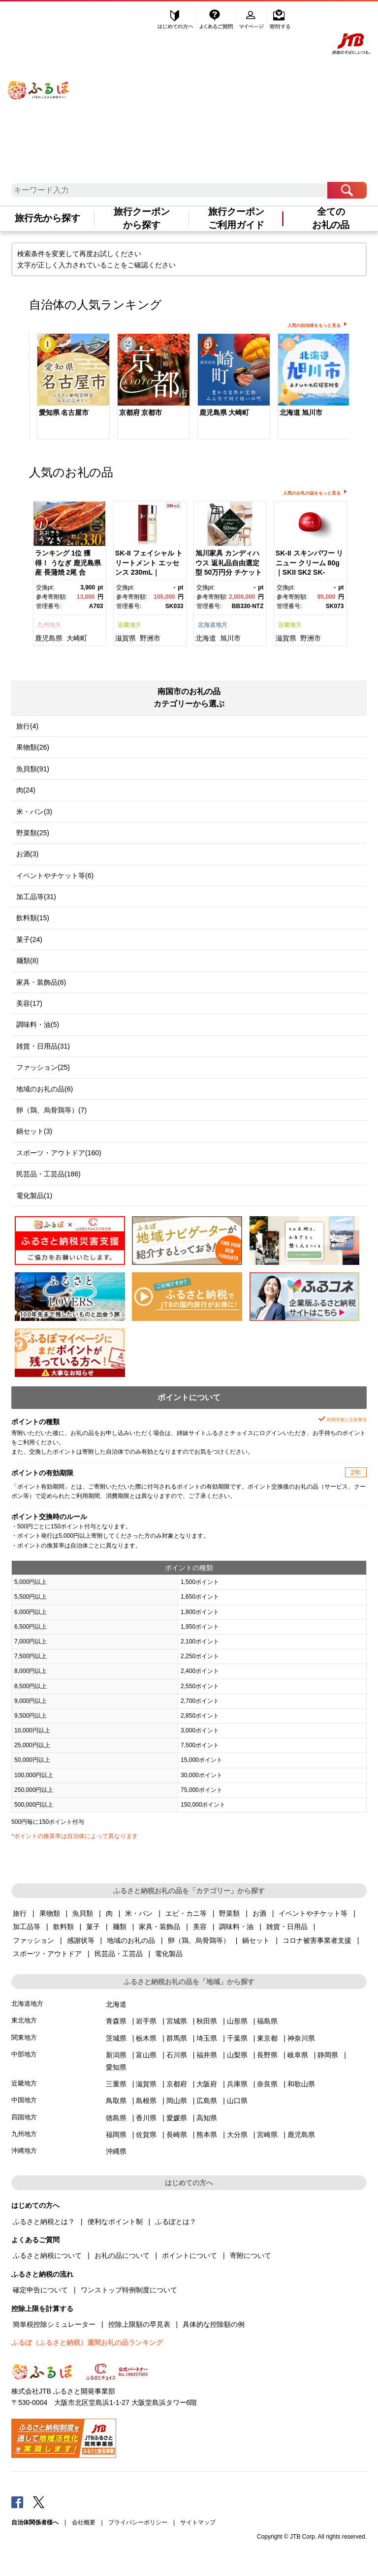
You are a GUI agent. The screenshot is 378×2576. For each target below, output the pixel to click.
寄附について (250, 2255)
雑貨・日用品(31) (43, 1046)
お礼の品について (122, 2255)
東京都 (267, 2038)
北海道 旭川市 (301, 412)
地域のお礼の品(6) (44, 1089)
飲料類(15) (32, 918)
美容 (200, 1927)
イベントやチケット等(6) (55, 875)
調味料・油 (236, 1927)
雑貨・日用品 (287, 1927)
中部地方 (24, 2054)
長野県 (267, 2055)
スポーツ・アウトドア (47, 1954)
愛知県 (116, 2067)
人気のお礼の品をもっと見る (312, 493)
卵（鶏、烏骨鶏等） (199, 1940)
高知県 (206, 2118)
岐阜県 (297, 2055)
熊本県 (206, 2134)
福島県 (267, 2021)
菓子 (93, 1927)
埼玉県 (206, 2038)
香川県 (146, 2118)
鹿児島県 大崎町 (224, 412)
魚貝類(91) (32, 769)
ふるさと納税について (47, 2255)
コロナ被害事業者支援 (317, 1940)
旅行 (20, 1913)
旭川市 (230, 638)
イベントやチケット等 (313, 1913)
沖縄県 (116, 2151)
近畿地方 (129, 624)
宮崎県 (267, 2134)
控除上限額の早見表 (139, 2324)
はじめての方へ (176, 18)
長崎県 (176, 2134)
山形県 (237, 2021)
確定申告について (40, 2290)
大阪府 (206, 2084)
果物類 (49, 1913)
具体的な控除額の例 (214, 2324)
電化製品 (169, 1954)
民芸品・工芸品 (118, 1954)
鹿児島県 (49, 638)
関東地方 (24, 2037)
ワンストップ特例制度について (129, 2290)
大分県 (237, 2134)
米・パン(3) (34, 812)
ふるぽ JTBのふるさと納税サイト (38, 81)
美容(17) (29, 1003)
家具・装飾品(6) (41, 982)
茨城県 (116, 2038)
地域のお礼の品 (131, 1940)
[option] (69, 387)
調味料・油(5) (37, 1024)
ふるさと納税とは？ (44, 2221)
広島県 (206, 2101)
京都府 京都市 (140, 412)
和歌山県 (301, 2084)
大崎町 (76, 638)
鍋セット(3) (34, 1131)
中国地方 (24, 2100)
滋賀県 (125, 638)
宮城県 (176, 2021)
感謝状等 (80, 1940)
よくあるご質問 (217, 18)
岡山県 (176, 2101)
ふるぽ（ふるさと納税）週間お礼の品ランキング (87, 2342)
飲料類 (63, 1927)
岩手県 (146, 2021)
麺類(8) (27, 961)
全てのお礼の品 (330, 218)
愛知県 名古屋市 (64, 412)
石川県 (176, 2055)
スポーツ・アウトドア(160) (58, 1153)
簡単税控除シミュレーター (54, 2324)
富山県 (146, 2055)
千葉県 (237, 2038)
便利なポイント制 (115, 2221)
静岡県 (327, 2055)
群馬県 (176, 2038)
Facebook (17, 2501)
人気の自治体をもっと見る (314, 325)
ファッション (33, 1940)
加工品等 (26, 1927)
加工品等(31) (36, 897)
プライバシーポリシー (137, 2522)
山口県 (237, 2101)
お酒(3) (27, 854)
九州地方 (49, 624)
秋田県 (206, 2021)
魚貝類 (82, 1913)
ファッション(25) (43, 1067)
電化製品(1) (34, 1196)
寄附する (279, 18)
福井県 (206, 2055)
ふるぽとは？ (175, 2221)
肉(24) (25, 790)
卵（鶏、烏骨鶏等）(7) (51, 1110)
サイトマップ (198, 2522)
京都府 (176, 2084)
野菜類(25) (32, 833)
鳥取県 (116, 2101)
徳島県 (116, 2118)
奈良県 (267, 2084)
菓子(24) (29, 939)
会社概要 (83, 2522)
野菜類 (229, 1913)
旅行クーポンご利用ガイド (236, 218)
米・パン (139, 1913)
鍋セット (256, 1940)
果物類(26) (32, 747)
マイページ (252, 18)
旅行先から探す (47, 218)
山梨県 (237, 2055)
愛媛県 (176, 2118)
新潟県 (116, 2055)
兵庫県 (237, 2084)
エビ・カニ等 (186, 1913)
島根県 (146, 2101)
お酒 (259, 1913)
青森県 (116, 2021)
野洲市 (150, 638)
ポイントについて (189, 2255)
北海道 (205, 638)
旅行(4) (27, 726)
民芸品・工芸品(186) (48, 1174)
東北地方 (24, 2020)
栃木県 (146, 2038)
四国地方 (24, 2117)
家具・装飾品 (159, 1927)
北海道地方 (212, 624)
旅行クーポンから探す (142, 218)
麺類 (119, 1927)
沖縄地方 (24, 2150)
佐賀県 (146, 2134)
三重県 (116, 2084)
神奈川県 (301, 2038)
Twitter (39, 2501)
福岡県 (116, 2134)
